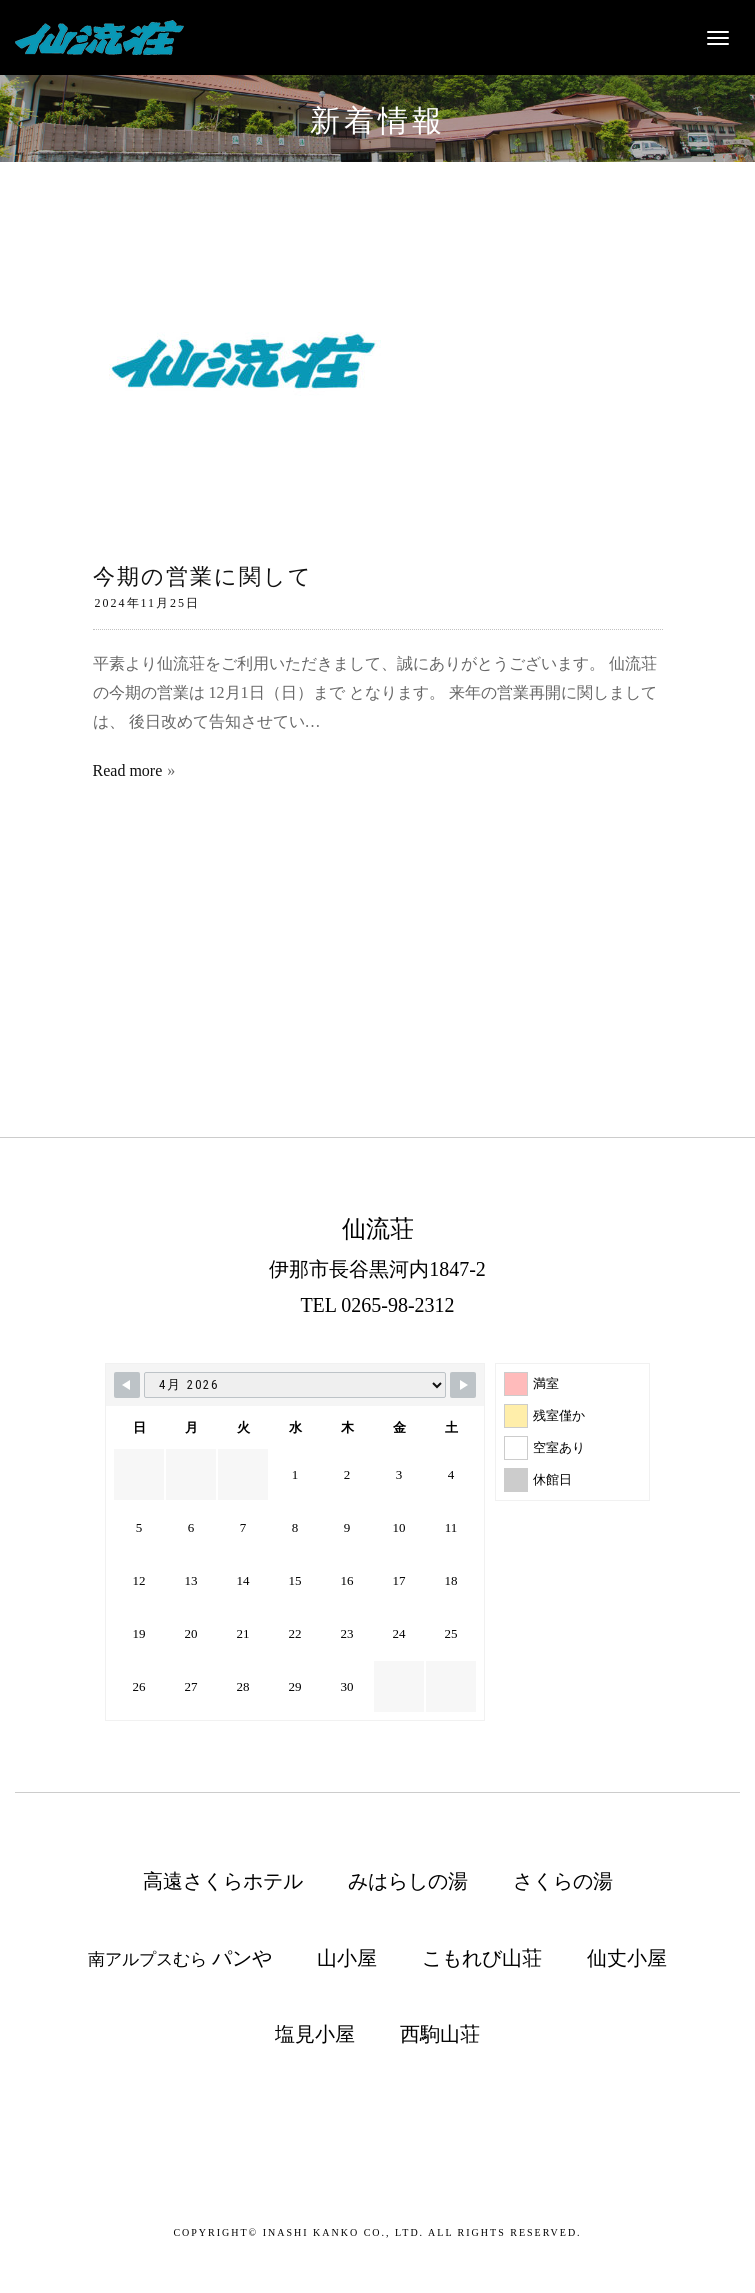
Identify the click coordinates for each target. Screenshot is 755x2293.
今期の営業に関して (203, 576)
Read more (128, 770)
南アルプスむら (179, 1958)
